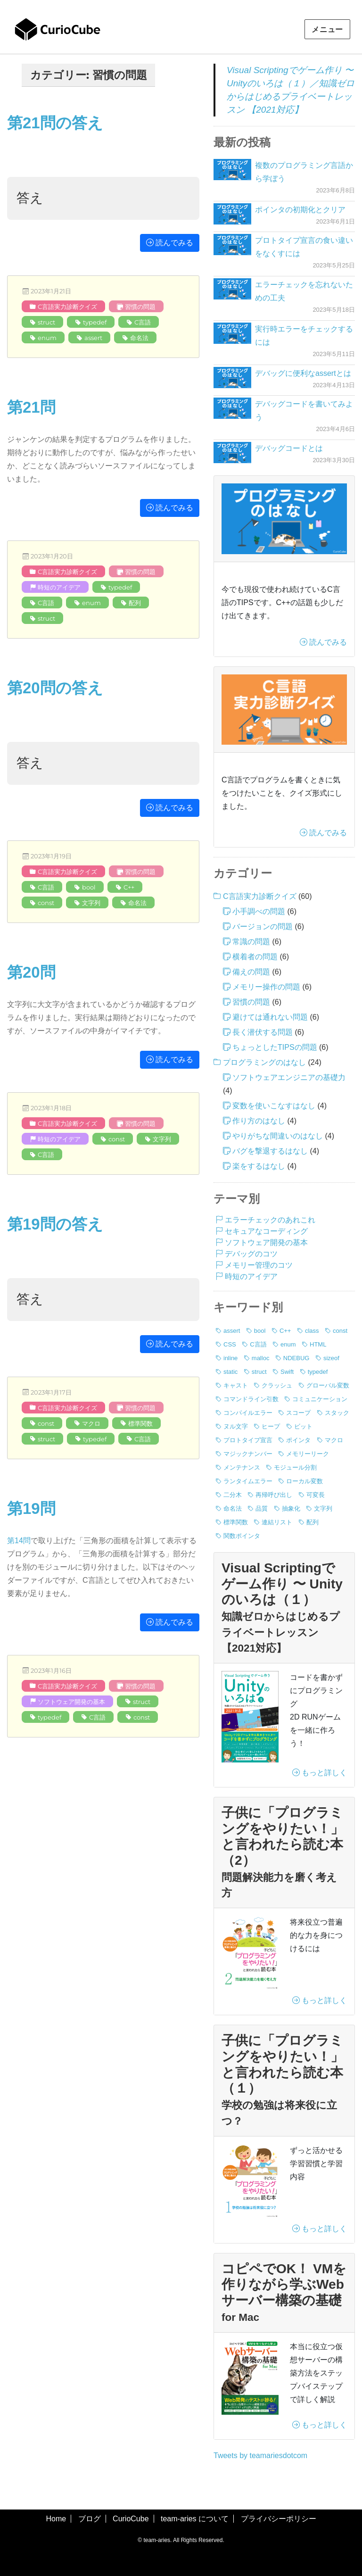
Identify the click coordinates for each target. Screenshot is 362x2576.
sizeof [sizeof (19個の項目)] (331, 1358)
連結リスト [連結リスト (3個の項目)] (277, 1522)
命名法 (139, 337)
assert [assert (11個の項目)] (231, 1330)
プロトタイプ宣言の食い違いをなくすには (304, 247)
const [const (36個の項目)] (340, 1330)
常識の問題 (251, 942)
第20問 (31, 972)
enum (47, 337)
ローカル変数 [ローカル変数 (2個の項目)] (304, 1481)
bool (89, 887)
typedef (95, 322)
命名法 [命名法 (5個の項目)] (232, 1508)
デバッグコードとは (289, 448)
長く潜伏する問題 (262, 1032)
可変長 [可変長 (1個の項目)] (315, 1494)
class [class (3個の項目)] (312, 1330)
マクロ (91, 1423)
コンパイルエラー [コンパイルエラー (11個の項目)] (247, 1412)
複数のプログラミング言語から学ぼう (304, 172)
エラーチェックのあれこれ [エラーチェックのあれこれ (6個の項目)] (270, 1220)
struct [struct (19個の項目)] (259, 1371)
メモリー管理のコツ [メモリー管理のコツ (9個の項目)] (259, 1265)
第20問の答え (55, 688)
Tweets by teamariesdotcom (260, 2455)
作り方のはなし (258, 1121)
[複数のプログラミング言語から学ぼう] (232, 169)
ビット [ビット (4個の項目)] (303, 1426)
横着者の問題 (255, 957)
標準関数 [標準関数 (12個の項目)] (235, 1522)
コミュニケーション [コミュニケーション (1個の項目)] (319, 1399)
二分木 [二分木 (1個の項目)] (232, 1494)
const (46, 902)
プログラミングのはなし (264, 1062)
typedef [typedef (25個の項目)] (318, 1371)
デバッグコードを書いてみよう (304, 410)
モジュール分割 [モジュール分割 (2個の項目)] (295, 1467)
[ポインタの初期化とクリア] (232, 213)
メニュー (327, 29)
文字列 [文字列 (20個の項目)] (323, 1508)
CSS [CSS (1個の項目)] (229, 1344)
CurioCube (130, 2519)
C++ (128, 887)
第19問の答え (55, 1224)
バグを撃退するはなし (270, 1151)
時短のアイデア (59, 587)
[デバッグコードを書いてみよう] (232, 408)
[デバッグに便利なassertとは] (232, 377)
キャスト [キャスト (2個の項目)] (235, 1385)
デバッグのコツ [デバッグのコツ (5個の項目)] (251, 1254)
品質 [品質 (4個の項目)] (261, 1508)
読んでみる (169, 243)
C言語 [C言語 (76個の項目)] (258, 1344)
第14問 (19, 1541)
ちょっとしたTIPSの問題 (274, 1047)
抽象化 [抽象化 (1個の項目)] (291, 1508)
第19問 (31, 1508)
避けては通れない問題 (270, 1017)
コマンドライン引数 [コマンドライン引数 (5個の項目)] (251, 1399)
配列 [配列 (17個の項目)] (312, 1522)
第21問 (31, 407)
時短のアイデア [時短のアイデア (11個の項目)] (251, 1276)
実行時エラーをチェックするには (304, 335)
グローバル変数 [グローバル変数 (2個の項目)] (327, 1385)
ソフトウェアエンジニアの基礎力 (289, 1077)
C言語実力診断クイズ (67, 306)
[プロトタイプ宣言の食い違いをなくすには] (232, 244)
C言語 (142, 322)
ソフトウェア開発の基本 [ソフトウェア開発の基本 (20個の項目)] (266, 1242)
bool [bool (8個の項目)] (260, 1330)
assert (93, 337)
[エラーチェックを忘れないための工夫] (232, 288)
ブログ (89, 2519)
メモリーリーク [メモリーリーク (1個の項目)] (307, 1453)
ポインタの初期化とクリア (300, 210)
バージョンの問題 (262, 926)
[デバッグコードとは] (232, 452)
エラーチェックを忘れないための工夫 (304, 291)
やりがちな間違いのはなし (277, 1136)
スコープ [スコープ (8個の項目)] (298, 1412)
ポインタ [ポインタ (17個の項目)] (298, 1440)
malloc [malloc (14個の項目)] (261, 1358)
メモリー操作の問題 (266, 987)
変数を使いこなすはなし (273, 1106)
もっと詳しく (319, 1773)
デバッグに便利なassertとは (303, 373)
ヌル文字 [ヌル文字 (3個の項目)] (235, 1426)
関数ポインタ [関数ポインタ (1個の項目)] (241, 1535)
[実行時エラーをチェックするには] (232, 333)
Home (56, 2519)
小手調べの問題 (258, 911)
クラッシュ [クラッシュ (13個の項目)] (277, 1385)
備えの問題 (251, 972)
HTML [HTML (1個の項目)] (318, 1344)
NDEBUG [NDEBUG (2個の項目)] (296, 1358)
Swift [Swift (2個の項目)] (287, 1371)
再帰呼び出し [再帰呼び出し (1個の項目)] (273, 1494)
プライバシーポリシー (278, 2519)
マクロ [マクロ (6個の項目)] (334, 1440)
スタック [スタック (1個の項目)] (337, 1412)
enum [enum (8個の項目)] (288, 1344)
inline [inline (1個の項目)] (230, 1358)
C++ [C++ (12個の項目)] (285, 1330)
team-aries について (195, 2519)
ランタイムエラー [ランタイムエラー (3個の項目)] (247, 1481)
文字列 (91, 902)
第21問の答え (55, 123)
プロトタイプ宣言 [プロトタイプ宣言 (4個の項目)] (247, 1440)
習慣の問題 (140, 306)
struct (46, 322)
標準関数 (140, 1423)
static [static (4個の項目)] (230, 1371)
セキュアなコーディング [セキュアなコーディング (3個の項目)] (266, 1231)
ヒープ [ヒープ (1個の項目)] (271, 1426)
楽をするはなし (258, 1166)
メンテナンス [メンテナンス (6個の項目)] (241, 1467)
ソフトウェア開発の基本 (71, 1701)
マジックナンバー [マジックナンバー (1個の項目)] (247, 1453)
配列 (135, 603)
